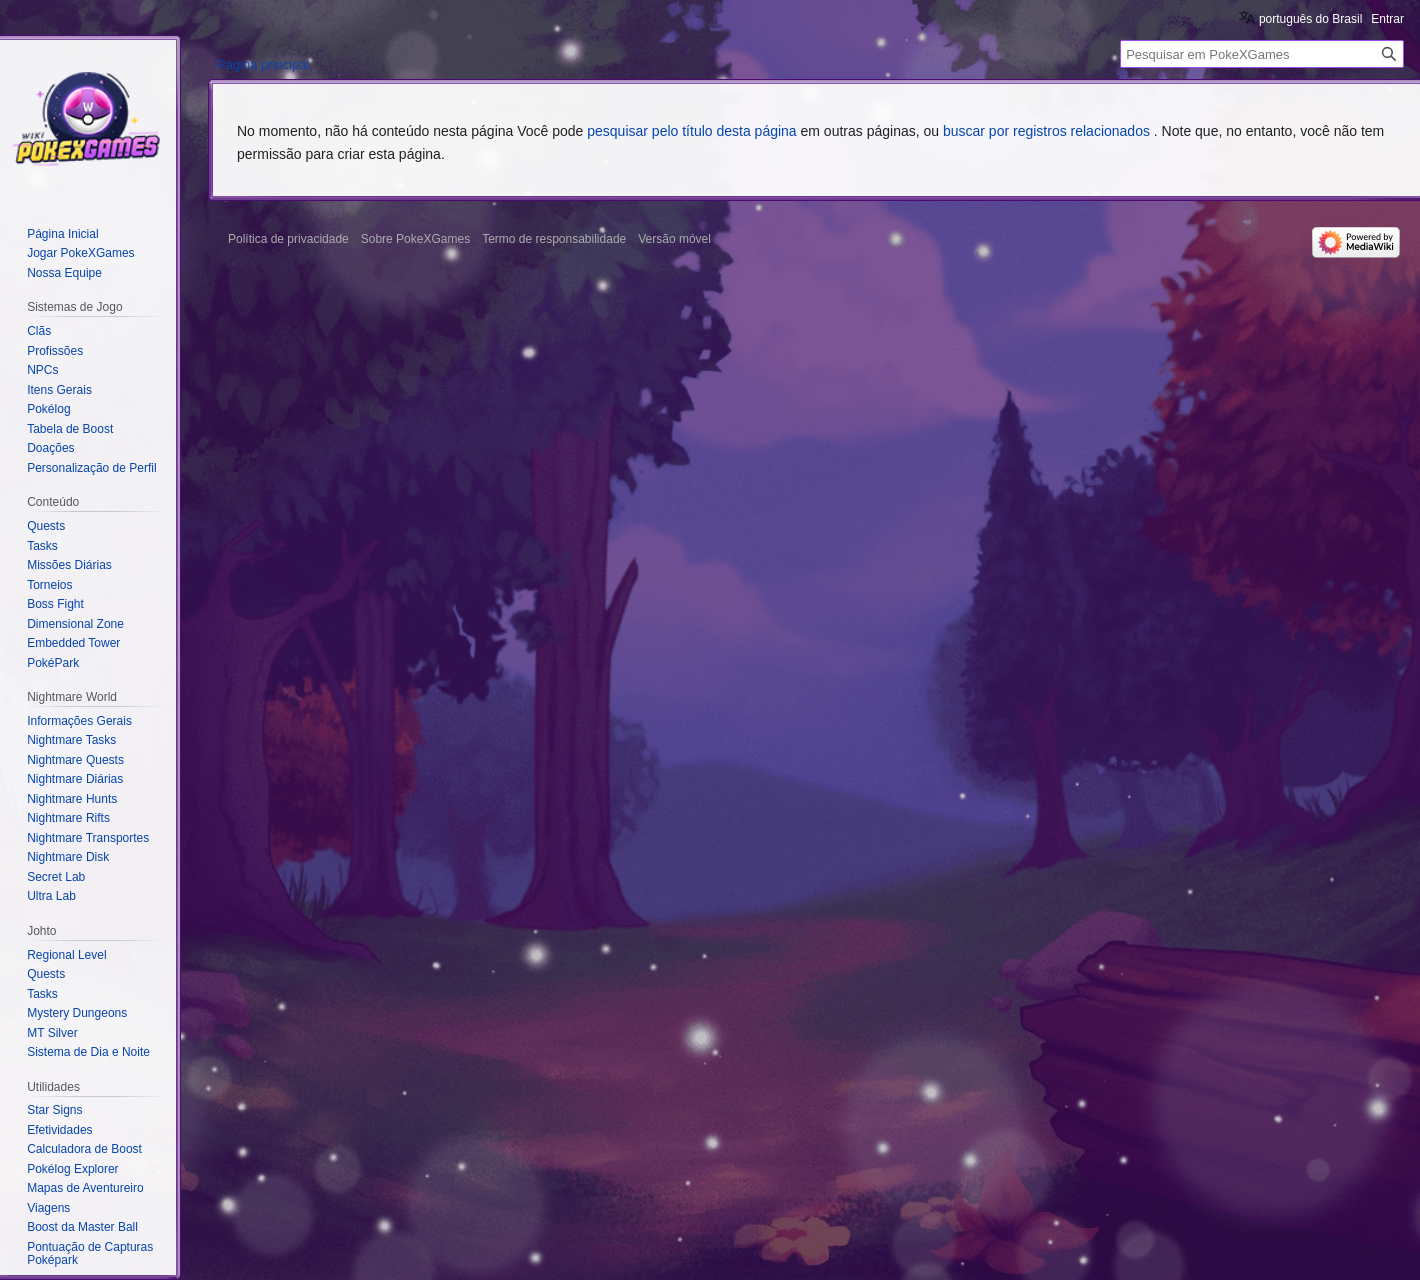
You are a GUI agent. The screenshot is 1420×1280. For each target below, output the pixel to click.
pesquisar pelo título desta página (691, 131)
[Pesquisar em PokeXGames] (1262, 54)
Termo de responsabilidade (554, 239)
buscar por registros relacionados (1046, 131)
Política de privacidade (288, 239)
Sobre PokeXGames (415, 239)
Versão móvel (674, 239)
